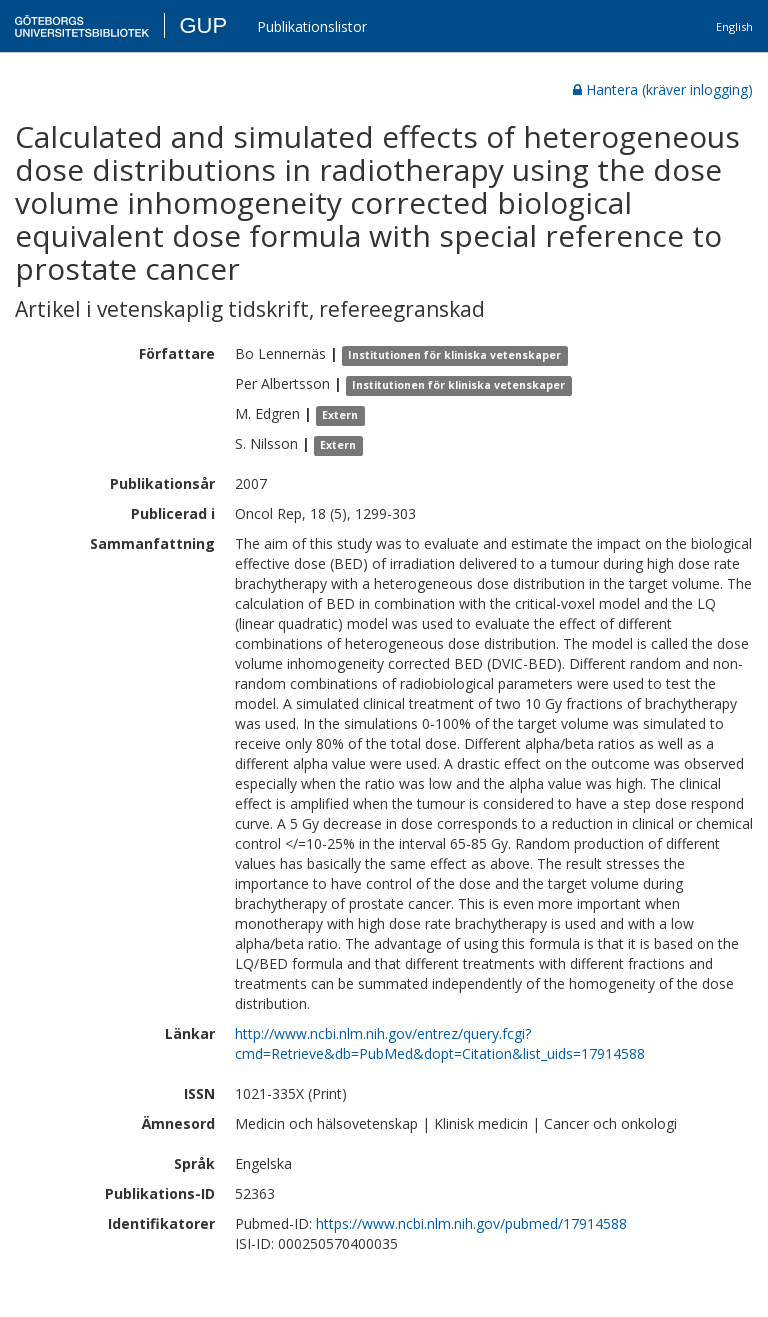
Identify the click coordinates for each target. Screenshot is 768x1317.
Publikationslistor (312, 26)
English (734, 26)
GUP (203, 25)
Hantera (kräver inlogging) (663, 89)
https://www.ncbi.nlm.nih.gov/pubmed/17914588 (471, 1223)
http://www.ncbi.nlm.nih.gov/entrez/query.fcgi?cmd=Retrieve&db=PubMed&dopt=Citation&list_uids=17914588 (440, 1043)
